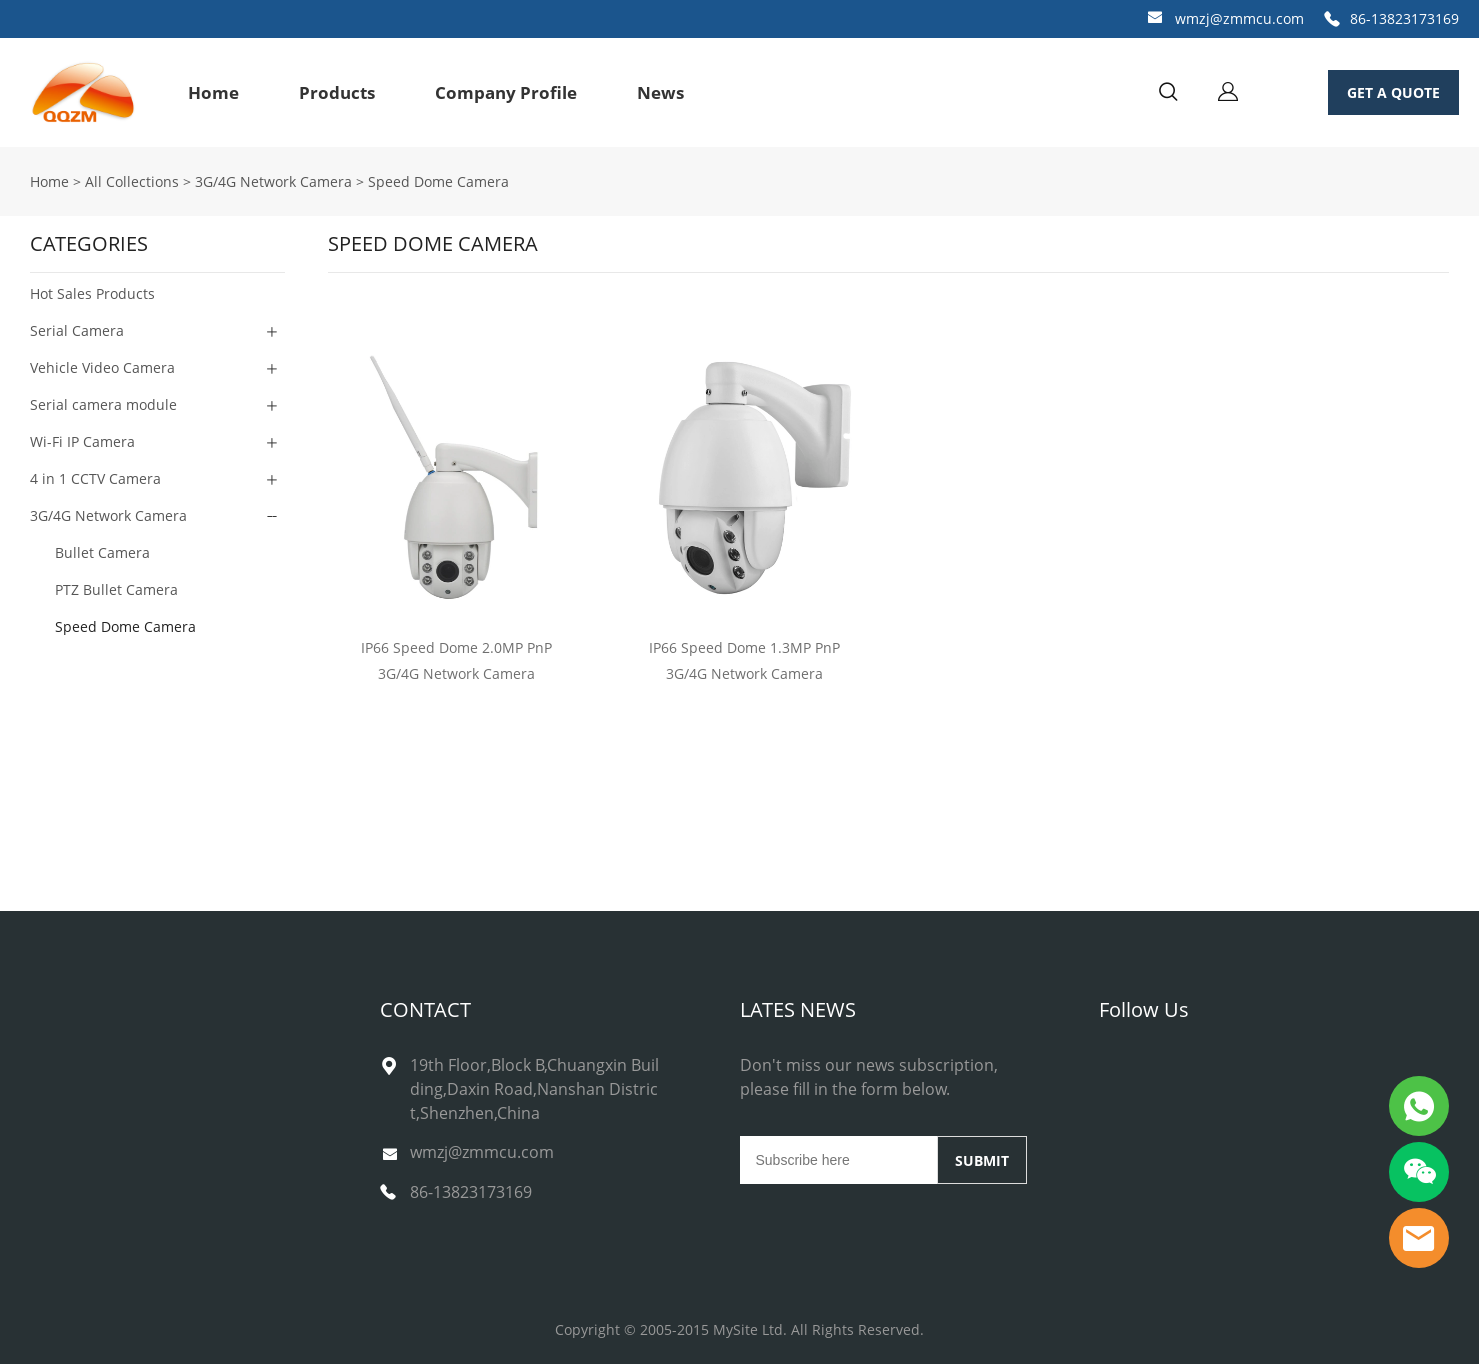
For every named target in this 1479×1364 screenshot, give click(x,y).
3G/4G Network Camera (273, 181)
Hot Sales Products (92, 293)
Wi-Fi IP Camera (82, 441)
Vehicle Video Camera (102, 367)
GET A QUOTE (1393, 92)
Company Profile (506, 92)
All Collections (132, 181)
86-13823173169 (1404, 18)
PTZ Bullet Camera (116, 589)
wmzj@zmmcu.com (1239, 18)
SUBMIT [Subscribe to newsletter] (982, 1160)
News (660, 92)
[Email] (839, 1160)
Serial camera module (103, 404)
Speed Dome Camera (438, 181)
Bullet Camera (102, 552)
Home (213, 92)
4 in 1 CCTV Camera (95, 478)
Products (337, 92)
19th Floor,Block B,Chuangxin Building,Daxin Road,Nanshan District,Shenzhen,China (534, 1089)
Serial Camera (77, 330)
